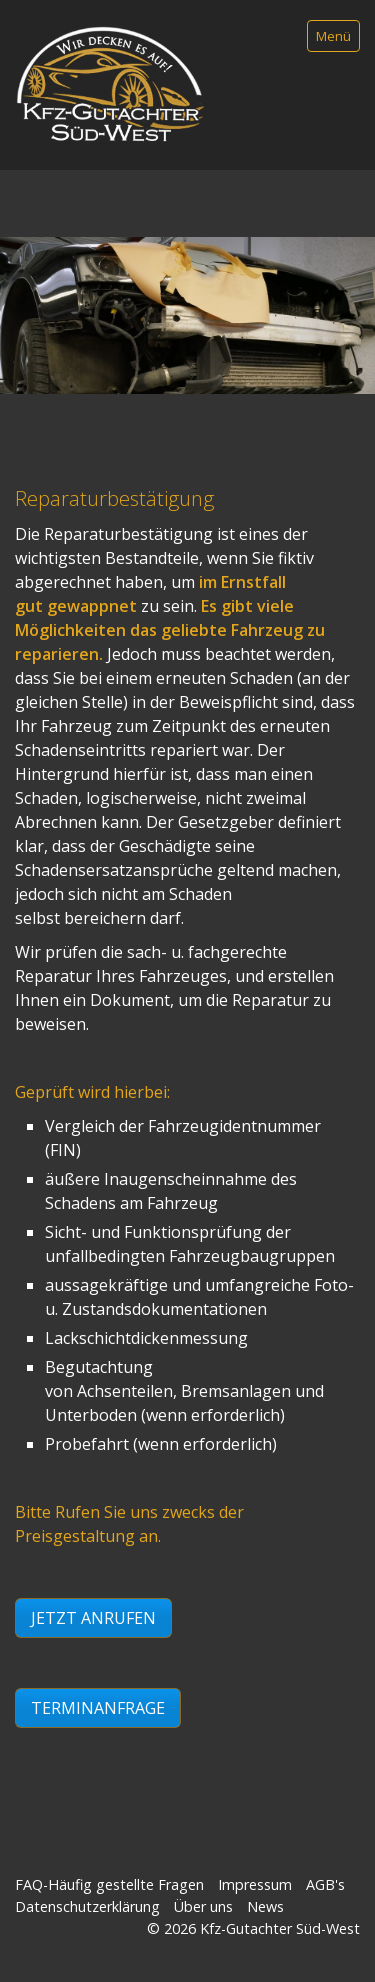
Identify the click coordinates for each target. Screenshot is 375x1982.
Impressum (255, 1887)
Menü (333, 36)
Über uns (203, 1909)
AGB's (325, 1887)
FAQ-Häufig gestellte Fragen (109, 1887)
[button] (93, 1621)
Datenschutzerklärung (87, 1909)
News (265, 1909)
